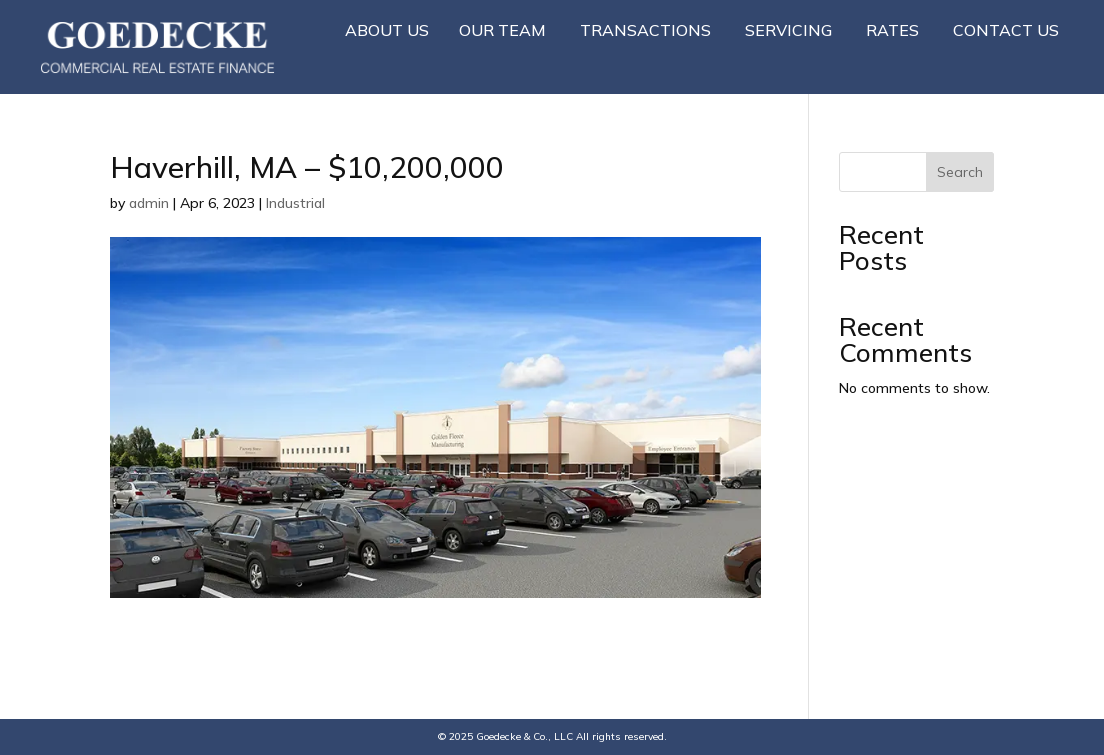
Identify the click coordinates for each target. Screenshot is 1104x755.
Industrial (295, 203)
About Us (387, 30)
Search (960, 172)
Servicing (788, 30)
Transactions (645, 30)
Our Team (502, 30)
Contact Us (1006, 30)
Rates (892, 30)
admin (149, 203)
